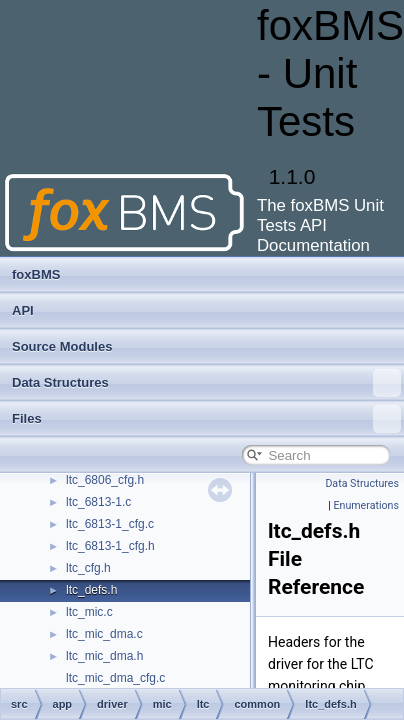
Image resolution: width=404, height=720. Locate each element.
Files (206, 419)
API (23, 310)
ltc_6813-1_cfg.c (110, 524)
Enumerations (366, 505)
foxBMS (36, 274)
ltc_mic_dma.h (104, 656)
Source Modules (62, 346)
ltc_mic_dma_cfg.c (115, 678)
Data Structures (206, 383)
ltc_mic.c (89, 612)
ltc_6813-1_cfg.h (110, 546)
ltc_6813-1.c (98, 502)
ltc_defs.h (91, 590)
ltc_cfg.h (88, 568)
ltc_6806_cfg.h (105, 480)
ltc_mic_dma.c (104, 634)
